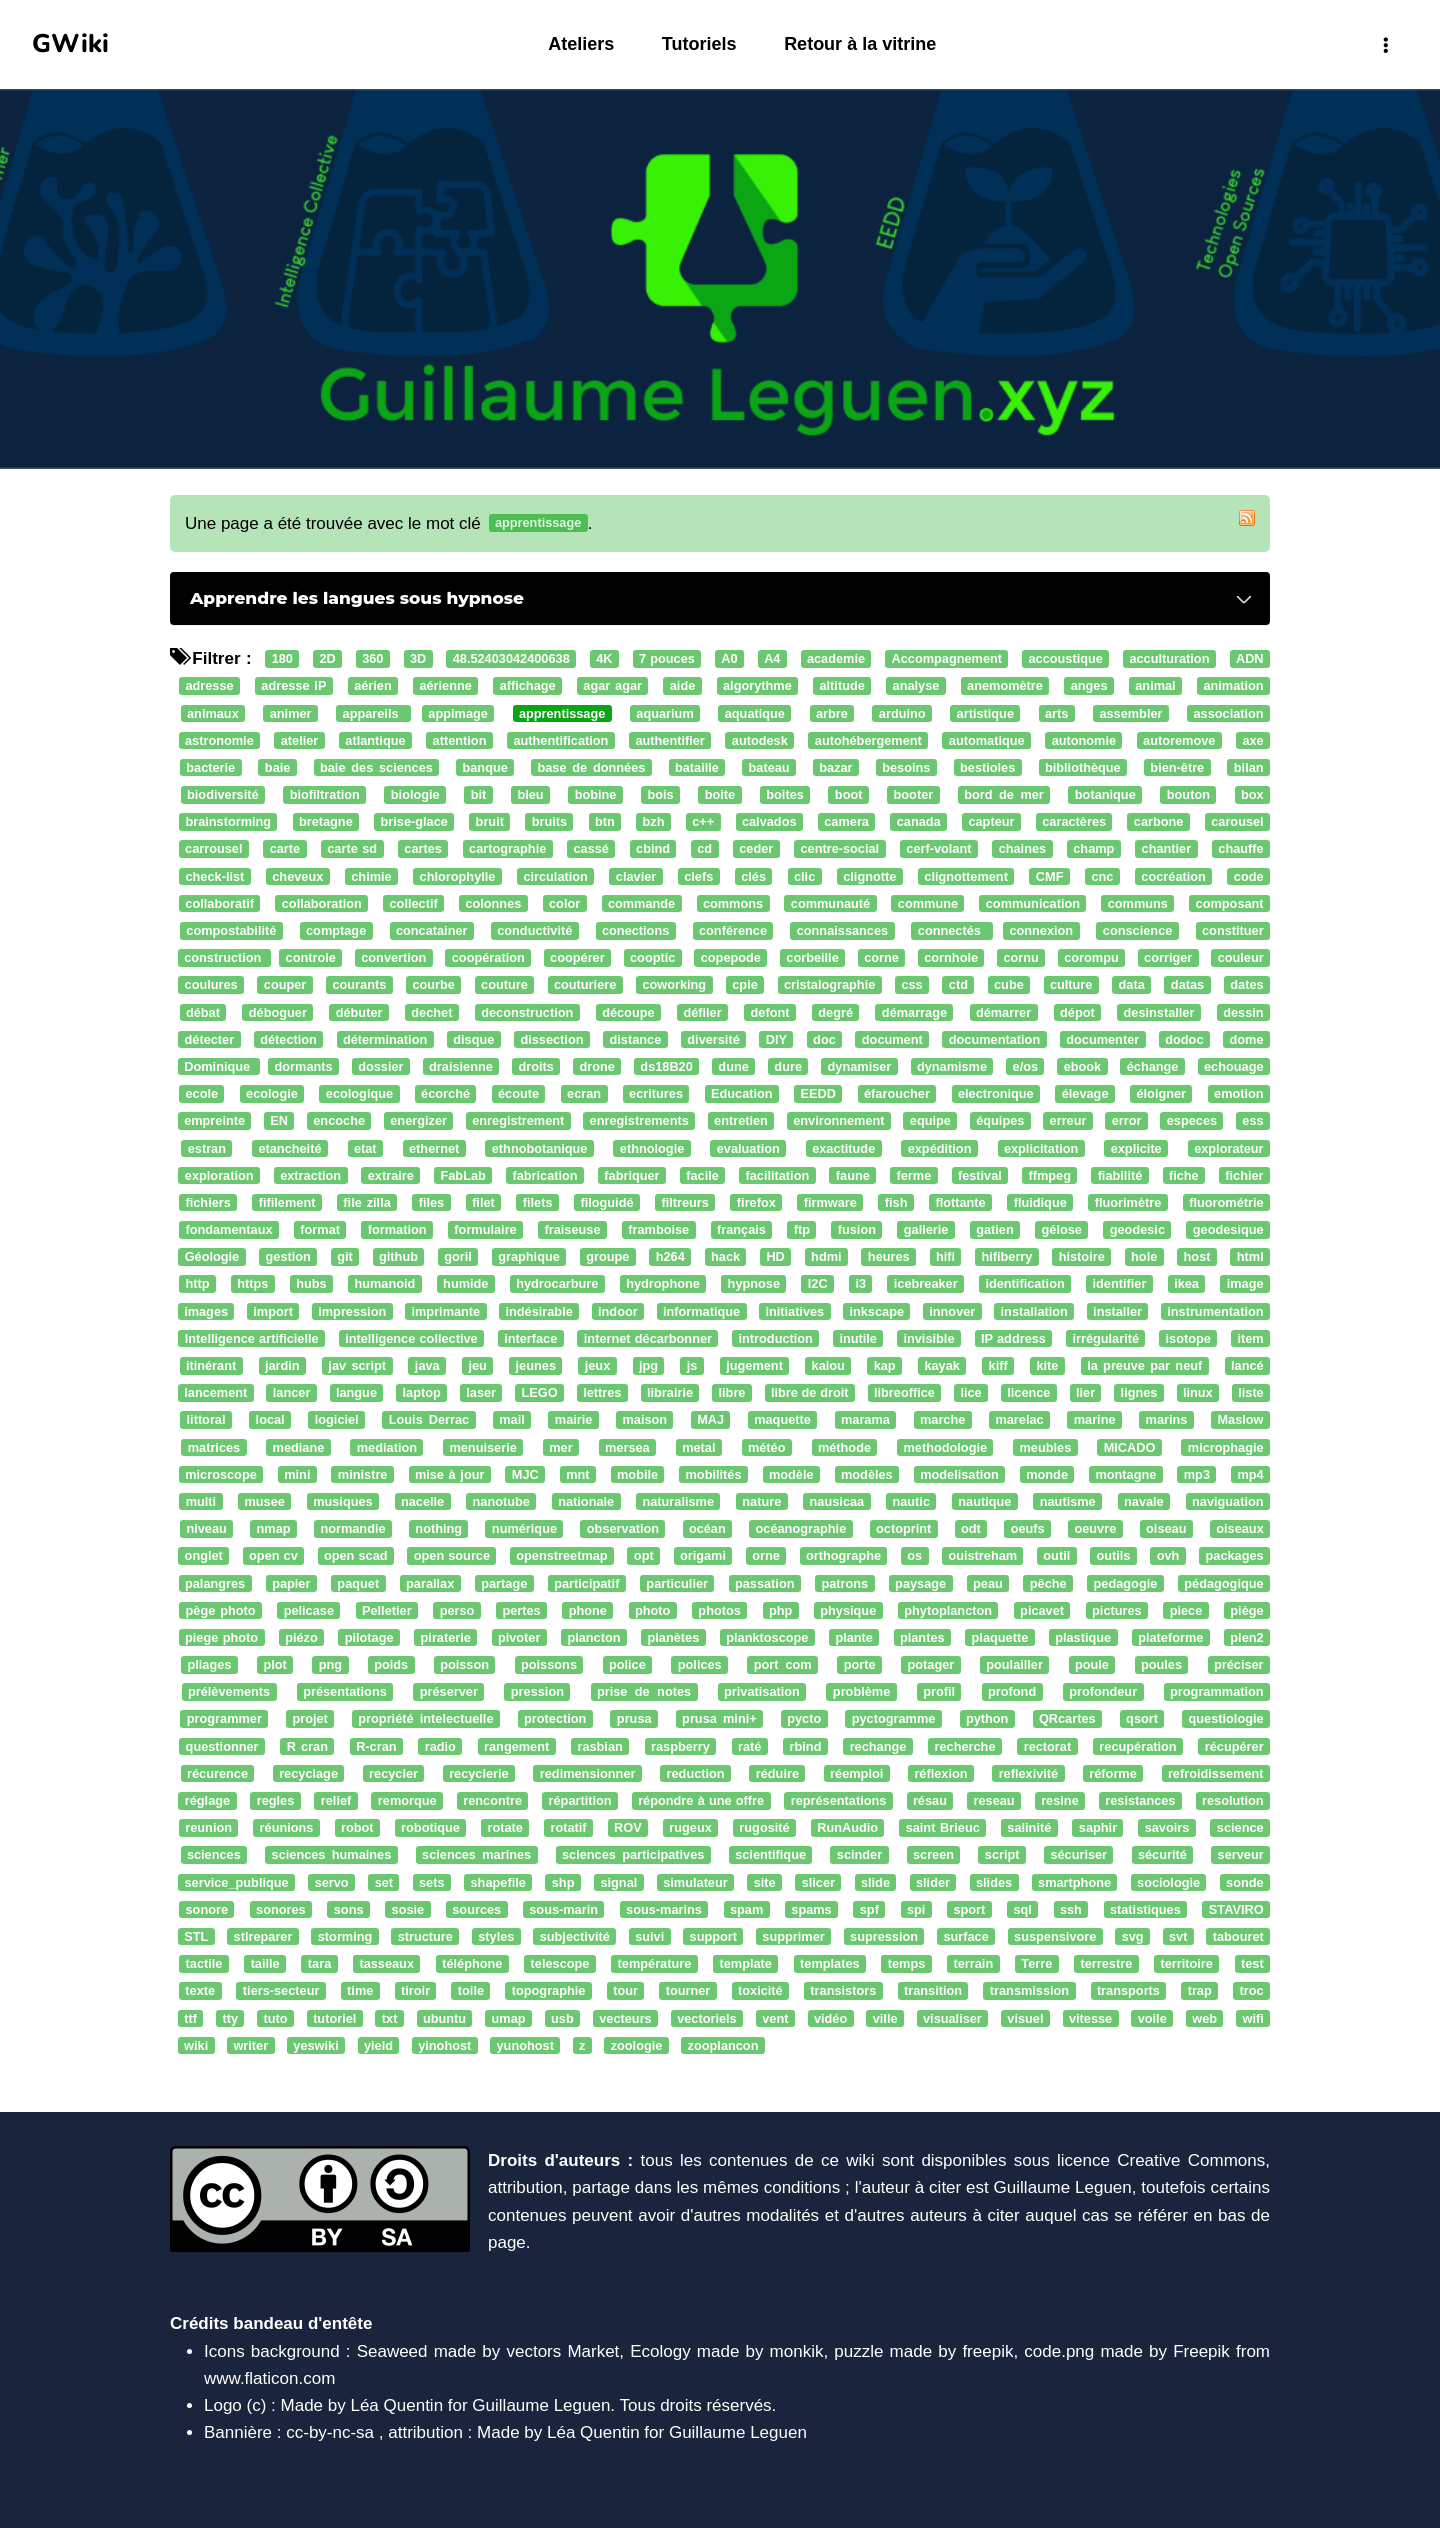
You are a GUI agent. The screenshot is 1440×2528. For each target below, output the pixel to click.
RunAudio (847, 1827)
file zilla (366, 1202)
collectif (414, 903)
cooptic (652, 957)
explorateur (1228, 1148)
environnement (838, 1121)
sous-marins (664, 1909)
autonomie (1084, 740)
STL (196, 1936)
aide (683, 686)
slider (933, 1882)
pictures (1117, 1610)
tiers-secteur (281, 1991)
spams (811, 1909)
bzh (653, 822)
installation (1034, 1311)
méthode (844, 1447)
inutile (858, 1338)
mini (297, 1474)
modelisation (959, 1474)
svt (1178, 1936)
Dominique (219, 1066)
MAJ (710, 1420)
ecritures (656, 1093)
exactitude (843, 1148)
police (627, 1664)
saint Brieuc (943, 1827)
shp (563, 1882)
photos (719, 1610)
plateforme (1170, 1637)
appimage (458, 713)
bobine (596, 794)
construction (224, 957)
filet (483, 1202)
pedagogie (1126, 1583)
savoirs (1167, 1827)
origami (703, 1556)
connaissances (842, 930)
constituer (1233, 930)
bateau (769, 767)
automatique (987, 740)
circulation (555, 876)
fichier (1244, 1175)
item (1250, 1338)
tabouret (1238, 1936)
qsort (1142, 1719)
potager (930, 1664)
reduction (696, 1773)
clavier (636, 876)
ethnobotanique (540, 1148)
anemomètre (1005, 686)
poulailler (1014, 1664)
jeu (477, 1365)
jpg (648, 1365)
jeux (598, 1365)
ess (1252, 1121)
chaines (1022, 849)
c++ (703, 822)
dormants (304, 1066)
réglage (207, 1800)
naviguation (1228, 1501)
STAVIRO (1236, 1909)
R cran (307, 1746)
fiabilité (1120, 1175)
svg (1133, 1936)
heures (889, 1257)
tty (230, 2018)
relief (336, 1800)
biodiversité (223, 794)
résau (930, 1800)
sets (432, 1882)
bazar (835, 767)
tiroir (415, 1991)
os (914, 1556)
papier (291, 1583)
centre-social (839, 849)
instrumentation (1215, 1311)
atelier (300, 740)
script (1002, 1855)
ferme (914, 1175)
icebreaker (926, 1284)
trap (1200, 1991)
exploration (219, 1175)
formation (397, 1229)
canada (919, 822)
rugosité (764, 1827)
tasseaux (386, 1963)
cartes (423, 849)
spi (916, 1909)
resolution (1233, 1800)
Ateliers (581, 44)
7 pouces (667, 658)
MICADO (1130, 1447)
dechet (431, 1012)
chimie (371, 876)
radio (440, 1746)
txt (390, 2018)
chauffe (1240, 849)
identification (1024, 1284)
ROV (628, 1827)
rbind (806, 1746)
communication (1033, 903)
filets (538, 1202)
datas (1187, 985)
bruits (549, 822)
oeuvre (1095, 1528)
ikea (1186, 1284)
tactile (204, 1963)
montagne (1125, 1474)
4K (604, 658)
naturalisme (678, 1501)
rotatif (568, 1827)
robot (357, 1827)
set (384, 1882)
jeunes (536, 1365)
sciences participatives (633, 1855)
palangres (215, 1583)
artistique (985, 713)
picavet (1042, 1610)
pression (537, 1692)
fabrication (544, 1175)
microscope (221, 1474)
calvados (769, 822)
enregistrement (518, 1121)
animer (291, 713)
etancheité (289, 1148)
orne (766, 1556)
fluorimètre (1128, 1202)
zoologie (637, 2045)
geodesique (1228, 1229)
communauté (830, 903)
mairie (574, 1420)
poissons (549, 1664)
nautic (911, 1501)
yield (378, 2045)
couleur (1241, 957)
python (987, 1719)
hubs (311, 1284)
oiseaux (1239, 1528)
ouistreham (982, 1556)
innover (952, 1311)
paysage (920, 1583)
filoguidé (606, 1202)
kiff (998, 1365)
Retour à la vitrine (860, 44)
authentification (560, 740)
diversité (713, 1039)
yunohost (525, 2045)
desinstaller (1159, 1012)
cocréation (1173, 876)
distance (636, 1039)
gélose (1062, 1229)
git (345, 1257)
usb (562, 2018)
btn (605, 822)
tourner (688, 1991)
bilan (1249, 767)
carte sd (352, 849)
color (564, 903)
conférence (733, 930)
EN (279, 1121)
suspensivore (1055, 1936)
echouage (1234, 1066)
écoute (518, 1093)
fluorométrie (1226, 1202)
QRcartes (1067, 1719)
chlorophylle (458, 876)
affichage (528, 686)
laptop (422, 1392)
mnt (577, 1474)
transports (1128, 1991)
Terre (1036, 1963)
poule (1092, 1664)
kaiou (828, 1365)
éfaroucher (897, 1093)
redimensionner (588, 1773)
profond (1012, 1692)
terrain (974, 1963)
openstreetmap (561, 1556)
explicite (1136, 1148)
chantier (1167, 849)
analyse (916, 686)
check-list (214, 876)
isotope (1188, 1338)
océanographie (801, 1528)
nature (761, 1501)
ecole (202, 1093)
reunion (208, 1827)
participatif (586, 1583)
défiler (702, 1012)
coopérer (577, 957)
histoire (1082, 1257)
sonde (1245, 1882)
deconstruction (527, 1012)
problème (861, 1692)
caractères (1074, 822)
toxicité (760, 1991)
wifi (1253, 2018)
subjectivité (575, 1936)
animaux (213, 713)
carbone (1159, 822)
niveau (206, 1528)
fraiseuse (572, 1229)
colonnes (493, 903)
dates (1246, 985)
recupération (1137, 1746)
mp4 (1250, 1474)
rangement (516, 1746)
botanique (1105, 794)
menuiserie (482, 1447)
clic (804, 876)
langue (356, 1392)
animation (1233, 686)
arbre (832, 713)
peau (988, 1583)
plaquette (1000, 1637)
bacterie (210, 767)
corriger (1168, 957)
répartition (580, 1800)
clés (753, 876)
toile (471, 1991)
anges (1089, 686)
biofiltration (325, 794)
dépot (1077, 1012)
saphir (1098, 1827)
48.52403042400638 (511, 658)
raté (749, 1746)
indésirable (538, 1311)
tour (625, 1991)
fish (896, 1202)
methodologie (945, 1447)
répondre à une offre (701, 1800)
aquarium (664, 713)
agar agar (612, 686)
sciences (214, 1855)
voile (1152, 2018)
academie (836, 658)
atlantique (375, 740)
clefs (698, 876)
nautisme (1068, 1501)
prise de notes (644, 1692)
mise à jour (450, 1474)
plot (274, 1664)
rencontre (492, 1800)
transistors (843, 1991)
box (1252, 794)
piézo (301, 1637)
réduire (777, 1773)
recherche (965, 1746)
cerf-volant (938, 849)
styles (496, 1936)
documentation (994, 1039)
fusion (857, 1229)
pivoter (519, 1637)
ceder (756, 849)
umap (509, 2018)
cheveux (297, 876)
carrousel (213, 849)
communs (1138, 903)
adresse (209, 686)
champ (1093, 849)
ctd (958, 985)
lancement (215, 1392)
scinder (859, 1855)
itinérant (211, 1365)
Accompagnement (947, 658)
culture (1071, 985)
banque (484, 767)
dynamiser (860, 1066)
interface (530, 1338)
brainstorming (228, 822)
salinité (1029, 1827)
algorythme (757, 686)
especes (1192, 1121)
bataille (697, 767)
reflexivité (1029, 1773)
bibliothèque (1083, 767)
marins (1167, 1420)
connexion (1041, 930)
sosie (408, 1909)
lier (1085, 1392)
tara (319, 1963)
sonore (207, 1909)
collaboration (322, 903)
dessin (1243, 1012)
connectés (952, 930)
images (206, 1311)
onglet (204, 1556)
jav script (357, 1365)
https (252, 1284)
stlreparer (263, 1936)
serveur (1241, 1855)
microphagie (1226, 1447)
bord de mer (1004, 794)
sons (349, 1909)
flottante (960, 1202)
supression (884, 1936)
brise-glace (414, 822)
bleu (530, 794)
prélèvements (229, 1692)
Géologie (212, 1257)
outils (1113, 1556)
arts (1056, 713)
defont (770, 1012)
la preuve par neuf (1144, 1365)
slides (994, 1882)
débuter (359, 1012)
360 (372, 658)
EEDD (818, 1093)
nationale (586, 1501)
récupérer (1234, 1746)
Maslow (1240, 1420)
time (360, 1991)
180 (282, 658)
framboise (658, 1229)
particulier (677, 1583)
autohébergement (868, 740)
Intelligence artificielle (252, 1338)
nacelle (422, 1501)
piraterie (446, 1637)
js (692, 1365)
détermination (385, 1039)
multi (201, 1501)
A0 (729, 658)
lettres (602, 1392)
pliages (210, 1664)
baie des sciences (376, 767)
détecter (210, 1039)
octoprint (903, 1528)
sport (969, 1909)
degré (835, 1012)
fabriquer (631, 1175)
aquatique (755, 713)
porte (860, 1664)
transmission (1029, 1991)
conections (635, 930)
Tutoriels (699, 44)
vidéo (830, 2018)
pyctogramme (894, 1719)
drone (596, 1066)
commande (641, 903)
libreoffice (904, 1392)
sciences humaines (332, 1855)
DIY (776, 1039)
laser (481, 1392)
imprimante (445, 1311)
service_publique (236, 1882)
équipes (1000, 1121)
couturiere (585, 985)
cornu (1020, 957)
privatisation (762, 1692)
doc (824, 1039)
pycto (804, 1719)
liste (1251, 1392)
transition (933, 1991)
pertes (521, 1610)
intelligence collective (411, 1338)
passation (765, 1583)
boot (849, 794)
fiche (1184, 1175)
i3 (860, 1284)
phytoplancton (948, 1610)
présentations (345, 1692)
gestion (288, 1257)
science (1240, 1827)
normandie (352, 1528)
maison (644, 1420)
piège (1246, 1610)
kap (885, 1365)
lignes (1139, 1392)
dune (733, 1066)
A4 (772, 658)
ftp (802, 1229)
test (1252, 1963)
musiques (343, 1501)
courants (359, 985)
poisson (464, 1664)
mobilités (714, 1474)
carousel (1237, 822)
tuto (276, 2018)
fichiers (207, 1202)
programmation (1217, 1692)
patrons (844, 1583)
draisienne (461, 1066)
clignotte (869, 876)
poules (1161, 1664)
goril (458, 1257)
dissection (551, 1039)
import (273, 1311)
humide (465, 1284)
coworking (674, 985)
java (427, 1365)
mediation (387, 1447)
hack (725, 1257)
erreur (1068, 1121)
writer (250, 2045)
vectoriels (707, 2018)
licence (1028, 1392)
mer (560, 1447)
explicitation (1041, 1148)
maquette (782, 1420)
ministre (363, 1474)
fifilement (287, 1202)
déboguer (278, 1012)
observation (623, 1528)
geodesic (1137, 1229)
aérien (373, 686)
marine (1095, 1420)
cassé (590, 849)
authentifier (669, 740)
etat (365, 1148)
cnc (1102, 876)
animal (1155, 686)
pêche (1048, 1583)
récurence (217, 1773)
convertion (393, 957)
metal (698, 1447)
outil (1056, 1556)
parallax (430, 1583)
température (655, 1963)
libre (732, 1392)
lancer (292, 1392)
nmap (274, 1528)
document (892, 1039)
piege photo (221, 1637)
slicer (818, 1882)
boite (720, 794)
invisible (928, 1338)
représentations (839, 1800)
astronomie (219, 740)
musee (264, 1501)
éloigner (1161, 1093)
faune (853, 1175)
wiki (196, 2045)
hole (1144, 1257)
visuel (1025, 2018)
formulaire (485, 1229)
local (270, 1420)
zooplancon (723, 2045)
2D (327, 658)
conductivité (534, 930)
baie (278, 767)
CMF (1050, 876)
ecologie (272, 1093)
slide (875, 1882)
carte (285, 849)
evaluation (748, 1148)
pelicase (309, 1610)
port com (783, 1664)
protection (555, 1719)
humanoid (384, 1284)
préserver (449, 1692)
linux (1198, 1392)
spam (746, 1909)
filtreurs (684, 1202)
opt (644, 1556)
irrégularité (1105, 1338)
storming (345, 1936)
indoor (618, 1311)
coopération (488, 957)
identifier (1120, 1284)
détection (288, 1039)
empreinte (214, 1121)
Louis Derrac (429, 1420)
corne (881, 957)
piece (1186, 1610)
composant (1230, 903)
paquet (358, 1583)
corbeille (812, 957)
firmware (830, 1202)
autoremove (1179, 740)
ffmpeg (1049, 1175)
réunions (287, 1827)
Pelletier (387, 1610)
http (197, 1284)
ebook (1083, 1066)
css (911, 985)
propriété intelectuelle (425, 1719)
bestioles (987, 767)
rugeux (690, 1827)
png (330, 1664)
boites (785, 794)
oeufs (1028, 1528)
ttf (190, 2018)
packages (1235, 1556)
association (1228, 713)
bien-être (1177, 767)
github (398, 1257)
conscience (1137, 930)
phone (588, 1610)
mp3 (1197, 1474)
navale (1144, 1501)
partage (504, 1583)
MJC (525, 1474)
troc (1251, 1991)
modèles (867, 1474)
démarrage (914, 1012)
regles (276, 1800)
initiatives (794, 1311)
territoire (1186, 1963)
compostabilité (231, 930)
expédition (940, 1148)
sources (476, 1909)
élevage (1085, 1093)
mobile (637, 1474)
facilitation (777, 1175)
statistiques (1145, 1909)
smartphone (1074, 1882)
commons (733, 903)
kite (1047, 1365)
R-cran (376, 1746)
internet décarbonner (648, 1338)
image (1245, 1284)
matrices (214, 1447)
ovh (1168, 1556)
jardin (282, 1365)
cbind (653, 849)
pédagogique (1223, 1583)
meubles (1046, 1447)
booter (914, 794)
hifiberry (1006, 1257)
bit (479, 794)
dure (788, 1066)
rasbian (599, 1746)
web (1204, 2018)
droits (535, 1066)
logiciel (337, 1420)
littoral (206, 1420)
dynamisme (952, 1066)
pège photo (221, 1610)
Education (742, 1093)
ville (885, 2018)
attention (460, 740)
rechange (878, 1746)
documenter (1102, 1039)
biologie (415, 794)
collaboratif (219, 903)
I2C (818, 1284)
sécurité (1162, 1855)
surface (965, 1936)
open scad (356, 1556)
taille (265, 1963)
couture (504, 985)
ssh (1071, 1909)
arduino (902, 713)
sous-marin (563, 1909)
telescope (560, 1963)
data (1132, 985)
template (745, 1963)
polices (700, 1664)
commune (928, 903)
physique (848, 1610)
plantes (922, 1637)
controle (311, 957)
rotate (504, 1827)
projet (309, 1719)
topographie (549, 1991)
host (1197, 1257)
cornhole (951, 957)
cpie (745, 985)
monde (1047, 1474)
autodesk (760, 740)
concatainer (432, 930)
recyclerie (479, 1773)
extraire (391, 1175)
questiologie (1226, 1719)
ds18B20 (666, 1066)
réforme (1112, 1773)
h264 (670, 1257)
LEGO (540, 1392)
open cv (273, 1556)
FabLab (462, 1175)
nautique (984, 1501)
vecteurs (625, 2018)
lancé (1247, 1365)
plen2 (1246, 1637)
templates (830, 1963)
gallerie (926, 1229)
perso (457, 1610)
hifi (945, 1257)
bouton (1188, 794)
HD (775, 1257)
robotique (430, 1827)
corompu (1091, 957)
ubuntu (444, 2018)
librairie (670, 1392)
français (741, 1229)
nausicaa (837, 1501)
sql (1022, 1909)
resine (1060, 1800)
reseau (993, 1800)
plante (854, 1637)
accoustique (1066, 658)
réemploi (856, 1773)
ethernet (434, 1148)
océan (707, 1528)
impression (352, 1311)
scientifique (770, 1855)
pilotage (369, 1637)
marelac (1019, 1420)
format (320, 1229)
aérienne (445, 686)
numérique (524, 1528)
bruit (490, 822)
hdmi (826, 1257)
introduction (776, 1338)
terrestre (1106, 1963)
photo (652, 1610)
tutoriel (334, 2018)
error (1127, 1121)
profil (939, 1692)
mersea (627, 1447)
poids (391, 1664)
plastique (1083, 1637)
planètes (674, 1637)
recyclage (308, 1773)
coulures (211, 985)
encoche (339, 1121)
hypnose (754, 1284)
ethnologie (652, 1148)
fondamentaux (228, 1229)
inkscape (876, 1311)
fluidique (1040, 1202)
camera (846, 822)
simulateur (695, 1882)
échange (1153, 1066)
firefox (756, 1202)
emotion (1239, 1093)
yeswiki (315, 2045)
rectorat (1047, 1746)
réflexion (940, 1773)
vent (775, 2018)
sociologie (1168, 1882)
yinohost (444, 2045)
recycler (393, 1773)
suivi (649, 1936)
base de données (591, 767)
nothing (438, 1528)
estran (207, 1148)
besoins (906, 767)
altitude (841, 686)
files (432, 1202)
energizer (418, 1121)
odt (971, 1528)
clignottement (966, 876)
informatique (701, 1311)
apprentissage (562, 713)
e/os (1026, 1066)
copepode (731, 957)
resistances (1140, 1800)
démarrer (1003, 1012)
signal (618, 1882)
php (780, 1610)
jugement (754, 1365)
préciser (1239, 1664)
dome (1247, 1039)
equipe (930, 1121)
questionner (222, 1746)
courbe (433, 985)
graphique (529, 1257)
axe (1252, 740)
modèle (791, 1474)
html (1250, 1257)
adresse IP (293, 686)
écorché (445, 1093)
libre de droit (810, 1392)
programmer (224, 1719)
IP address (1013, 1338)
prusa (634, 1719)
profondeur (1103, 1692)
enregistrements (639, 1121)
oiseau (1166, 1528)
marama (865, 1420)
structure (425, 1936)
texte (200, 1991)
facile (702, 1175)
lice (970, 1392)
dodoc (1184, 1039)
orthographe (843, 1556)
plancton (593, 1637)
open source (452, 1556)
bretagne (326, 822)
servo (332, 1882)
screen (933, 1855)
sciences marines (476, 1855)
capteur (991, 822)
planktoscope (767, 1637)
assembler (1130, 713)
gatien (995, 1229)
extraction (310, 1175)
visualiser (952, 2018)
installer (1117, 1311)
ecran (584, 1093)
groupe (607, 1257)
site (765, 1882)
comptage (336, 930)
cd (704, 849)
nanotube (501, 1501)
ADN (1250, 658)
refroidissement (1216, 1773)
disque (473, 1039)
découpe (628, 1012)
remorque (407, 1800)
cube (1009, 985)
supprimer (793, 1936)
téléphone (472, 1963)
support (713, 1936)
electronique (996, 1093)
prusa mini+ (719, 1719)
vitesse (1090, 2018)
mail (512, 1420)
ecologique (359, 1093)
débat (203, 1012)
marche (942, 1420)
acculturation (1169, 658)
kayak (941, 1365)
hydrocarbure (557, 1284)
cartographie (507, 849)
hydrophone (663, 1284)
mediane (299, 1447)
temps (907, 1963)
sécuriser (1078, 1855)
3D (418, 658)
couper (285, 985)
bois (660, 794)
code (1249, 876)
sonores (281, 1909)
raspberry (680, 1746)
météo (767, 1447)
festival (980, 1175)
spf (869, 1909)
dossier (380, 1066)
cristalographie (829, 985)
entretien (741, 1121)
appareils (374, 713)
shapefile (498, 1882)
